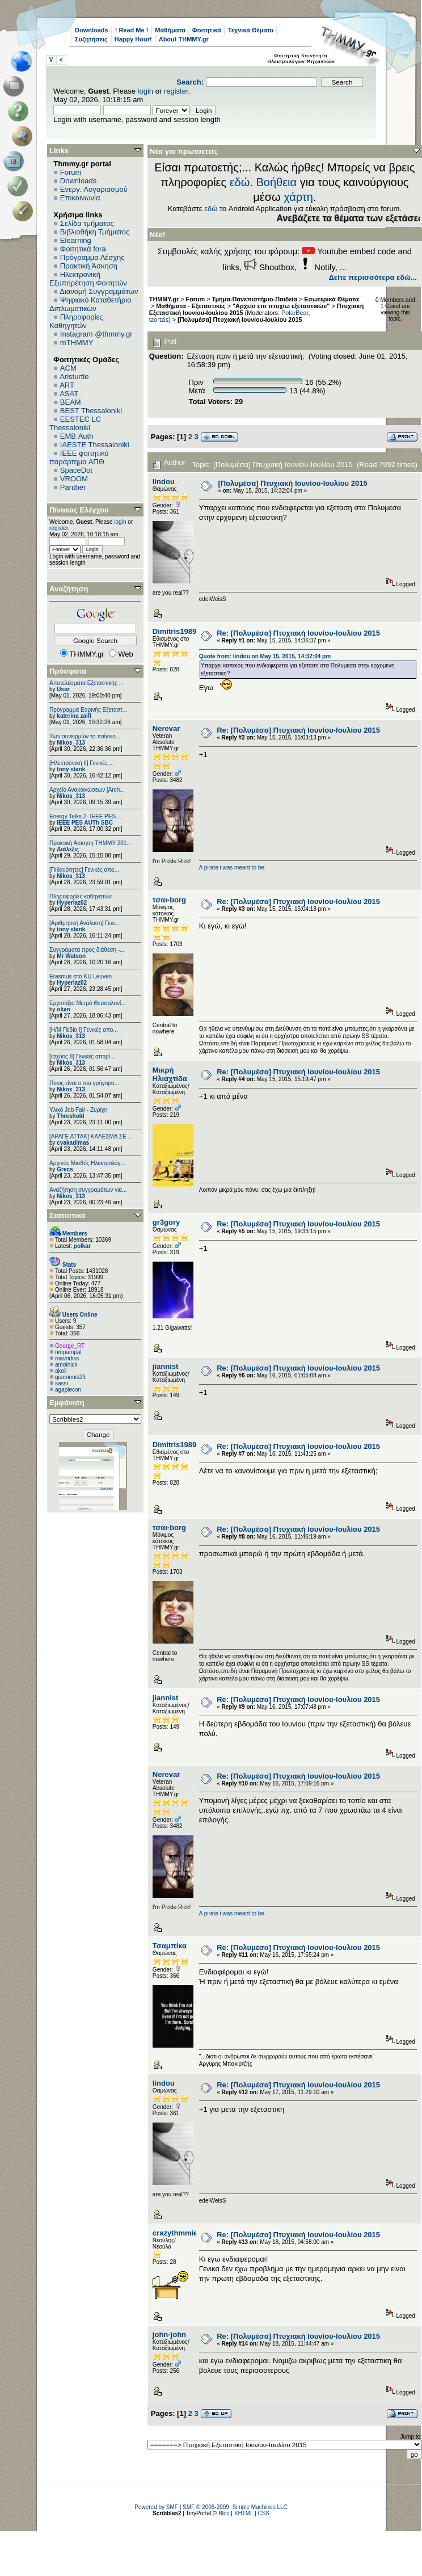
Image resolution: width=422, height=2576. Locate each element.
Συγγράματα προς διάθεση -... (87, 950)
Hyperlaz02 (72, 903)
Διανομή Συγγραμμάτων (99, 291)
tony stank (71, 769)
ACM (68, 368)
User (63, 689)
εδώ (240, 182)
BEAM (70, 402)
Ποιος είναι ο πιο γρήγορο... (84, 1083)
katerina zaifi (74, 716)
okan (63, 1009)
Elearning (75, 240)
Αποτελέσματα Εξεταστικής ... (86, 683)
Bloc (223, 2513)
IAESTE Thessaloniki (94, 444)
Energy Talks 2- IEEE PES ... (85, 816)
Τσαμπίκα (170, 1946)
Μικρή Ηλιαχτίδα (170, 1074)
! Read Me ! (132, 30)
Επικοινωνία (80, 198)
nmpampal (68, 1352)
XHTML (244, 2513)
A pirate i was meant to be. (232, 867)
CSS (263, 2513)
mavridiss (67, 1358)
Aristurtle (74, 376)
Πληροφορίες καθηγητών (80, 896)
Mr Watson (71, 956)
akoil (61, 1371)
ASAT (69, 393)
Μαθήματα (170, 30)
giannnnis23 (70, 1377)
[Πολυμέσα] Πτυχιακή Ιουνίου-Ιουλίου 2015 (240, 319)
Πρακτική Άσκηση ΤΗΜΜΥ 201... (90, 843)
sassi (61, 1383)
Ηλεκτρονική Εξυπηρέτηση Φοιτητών (88, 278)
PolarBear (295, 312)
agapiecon (68, 1389)
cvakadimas (73, 1143)
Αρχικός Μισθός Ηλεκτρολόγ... (87, 1163)
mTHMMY (77, 342)
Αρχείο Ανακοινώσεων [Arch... (87, 790)
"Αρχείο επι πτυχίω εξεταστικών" (281, 305)
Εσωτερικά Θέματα (331, 299)
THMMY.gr (164, 299)
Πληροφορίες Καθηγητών (76, 321)
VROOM (74, 478)
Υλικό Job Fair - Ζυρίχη (78, 1110)
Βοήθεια (276, 182)
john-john (169, 2334)
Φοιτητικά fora (83, 249)
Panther (73, 487)
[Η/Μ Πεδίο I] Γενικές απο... (83, 1030)
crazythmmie (175, 2233)
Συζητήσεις (91, 39)
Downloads (91, 30)
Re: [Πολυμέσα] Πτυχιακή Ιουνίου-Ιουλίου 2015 (298, 633)
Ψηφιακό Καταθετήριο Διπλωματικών (90, 304)
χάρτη (298, 197)
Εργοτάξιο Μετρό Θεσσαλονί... (87, 1003)
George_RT (70, 1346)
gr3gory (166, 1222)
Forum (71, 172)
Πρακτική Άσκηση (88, 266)
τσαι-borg (169, 900)
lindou (164, 481)
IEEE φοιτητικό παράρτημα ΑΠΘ (79, 457)
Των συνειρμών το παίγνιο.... (85, 736)
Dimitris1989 (174, 631)
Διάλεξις (68, 849)
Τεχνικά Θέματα (251, 30)
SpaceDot (76, 470)
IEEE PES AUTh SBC (85, 823)
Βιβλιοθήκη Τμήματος (94, 232)
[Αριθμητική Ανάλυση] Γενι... (84, 923)
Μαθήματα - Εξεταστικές (190, 305)
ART (67, 385)
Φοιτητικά (206, 30)
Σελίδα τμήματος (87, 223)
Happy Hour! (133, 39)
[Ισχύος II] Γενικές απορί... (82, 1056)
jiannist (166, 1366)
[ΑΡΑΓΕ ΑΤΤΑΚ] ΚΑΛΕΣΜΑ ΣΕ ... (91, 1136)
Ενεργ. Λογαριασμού (94, 189)
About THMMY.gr (184, 39)
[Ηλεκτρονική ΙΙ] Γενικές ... (81, 763)
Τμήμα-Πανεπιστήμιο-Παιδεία (254, 299)
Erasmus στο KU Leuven (80, 976)
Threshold (70, 1116)
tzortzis (158, 319)
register (176, 91)
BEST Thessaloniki (91, 410)
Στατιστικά (67, 1215)
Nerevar (166, 728)
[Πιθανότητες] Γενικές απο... (84, 870)
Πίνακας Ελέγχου (79, 510)
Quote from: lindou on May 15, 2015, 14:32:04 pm (265, 656)
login (145, 91)
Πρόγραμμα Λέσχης (92, 257)
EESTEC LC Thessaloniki (75, 423)
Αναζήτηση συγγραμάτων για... (87, 1190)
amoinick (66, 1364)
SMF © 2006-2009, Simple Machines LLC (235, 2507)
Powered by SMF (156, 2507)
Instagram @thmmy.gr (96, 334)
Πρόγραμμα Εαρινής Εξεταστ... (88, 710)
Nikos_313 (71, 742)
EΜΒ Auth (77, 436)
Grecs (65, 1169)
